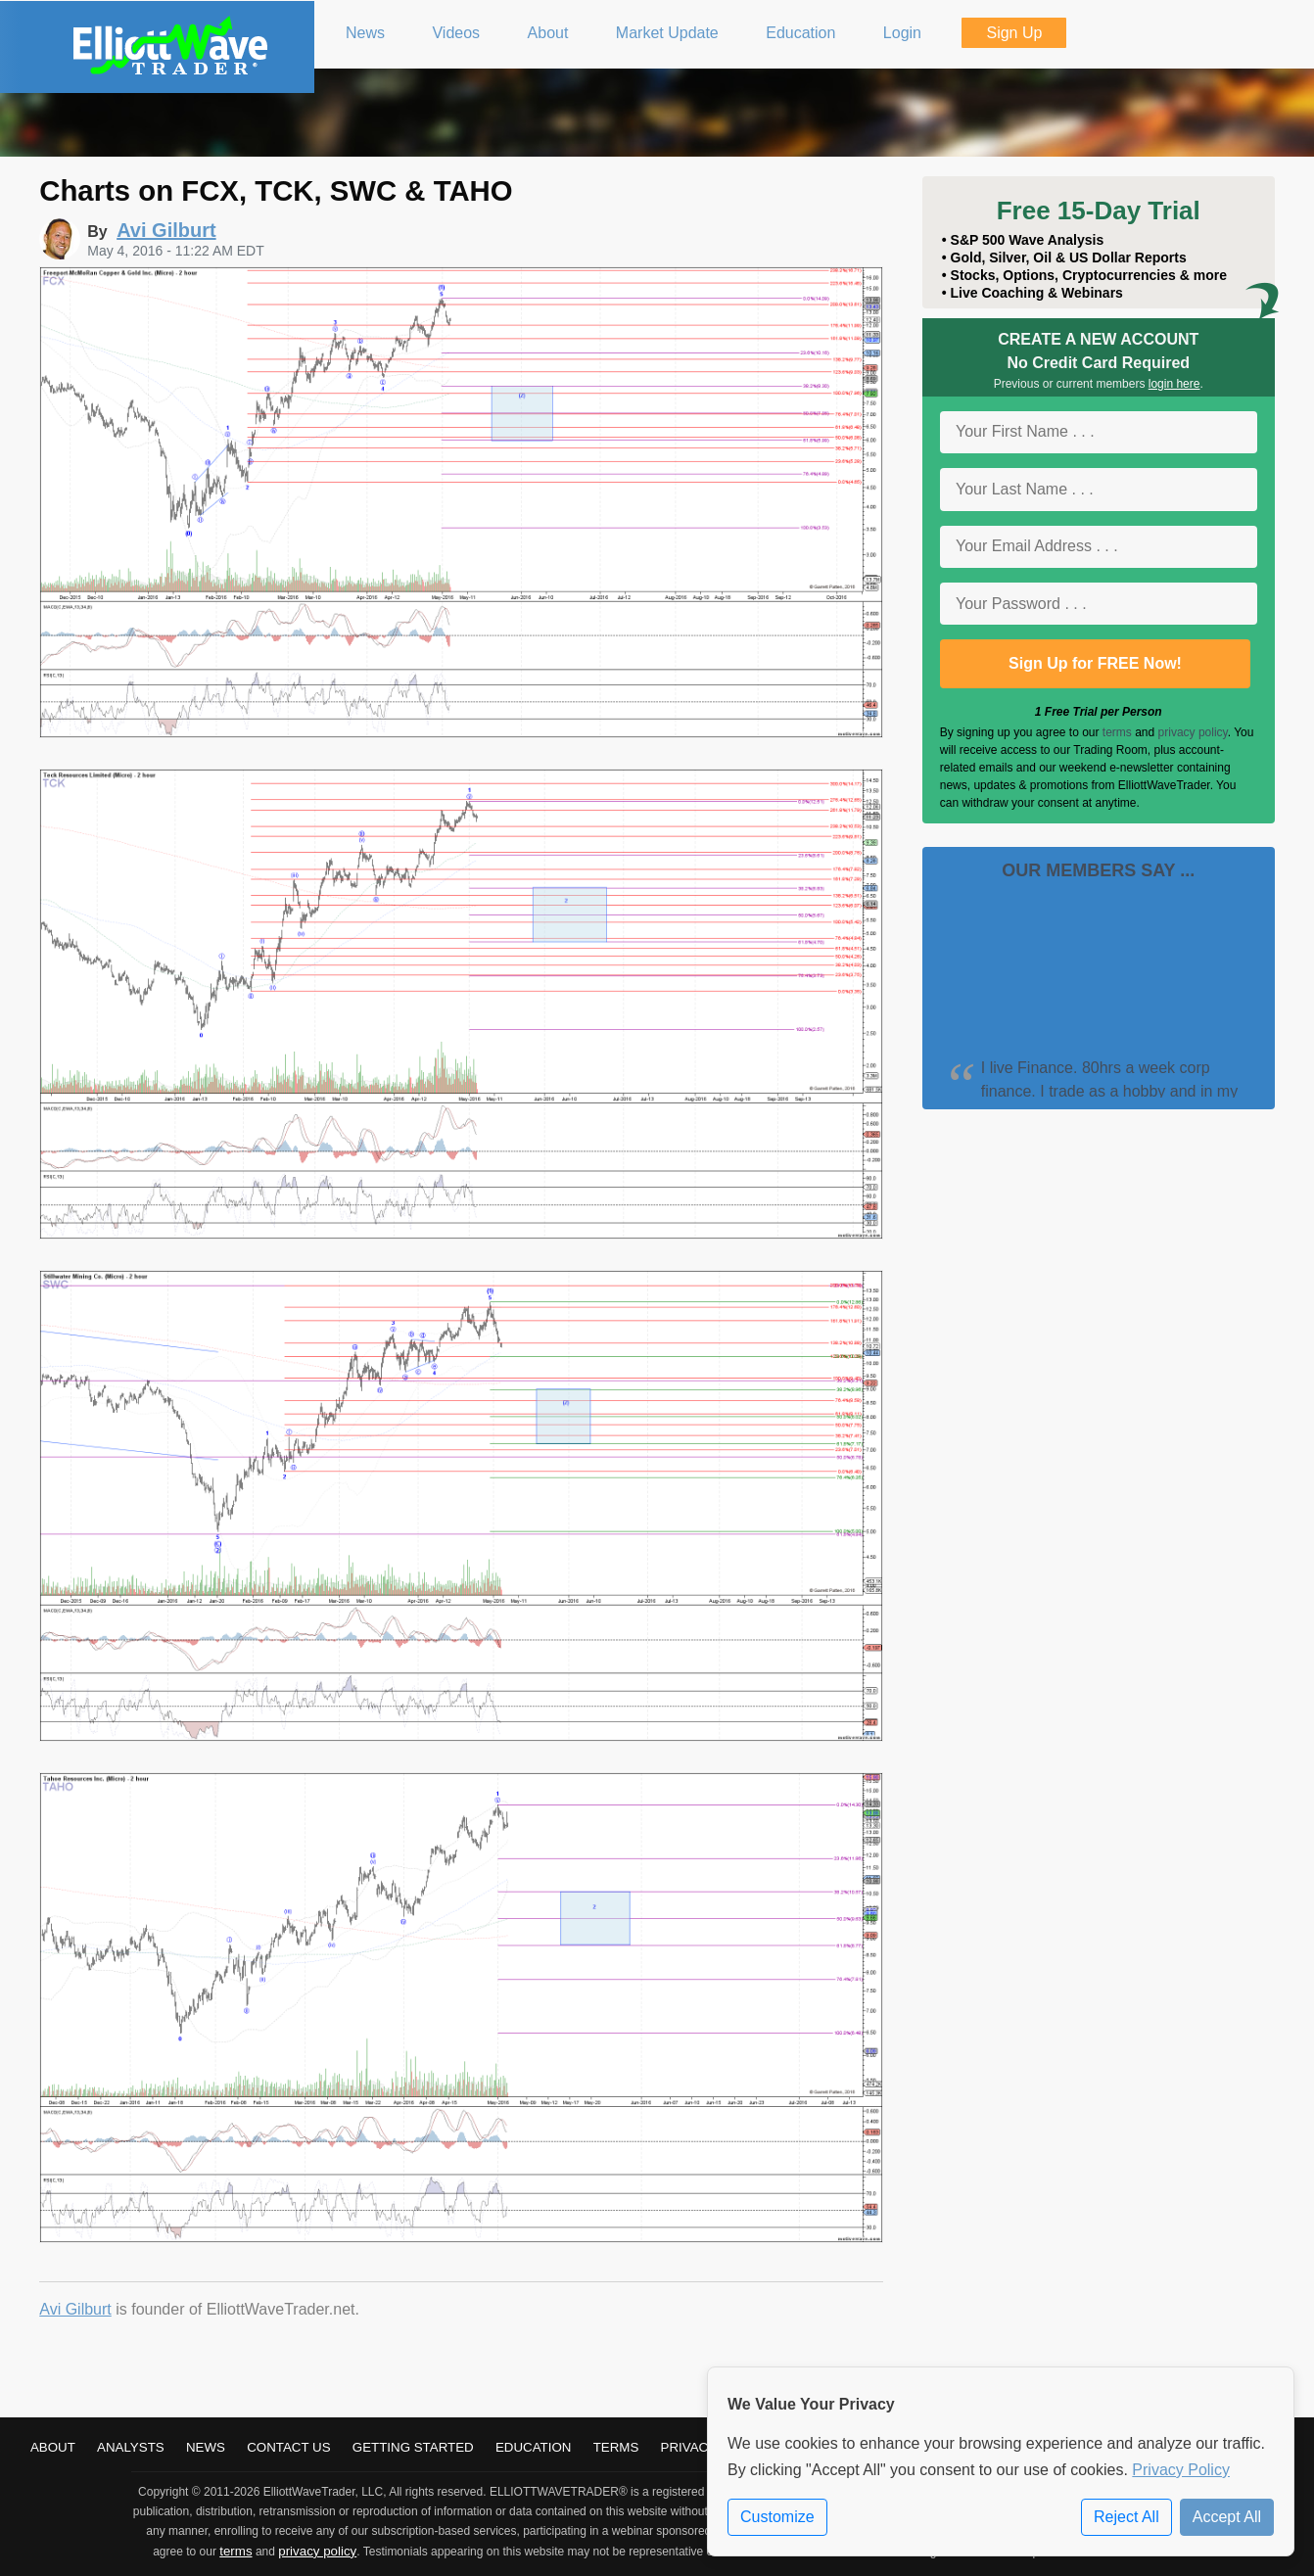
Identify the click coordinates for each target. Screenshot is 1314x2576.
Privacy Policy (1181, 2469)
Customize (777, 2516)
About (52, 2447)
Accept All (1227, 2516)
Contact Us (288, 2447)
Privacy (689, 2447)
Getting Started (413, 2447)
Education (533, 2447)
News (205, 2447)
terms (1117, 732)
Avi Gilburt (75, 2309)
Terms (616, 2447)
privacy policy (1193, 732)
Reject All (1126, 2516)
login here (1174, 384)
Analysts (130, 2447)
